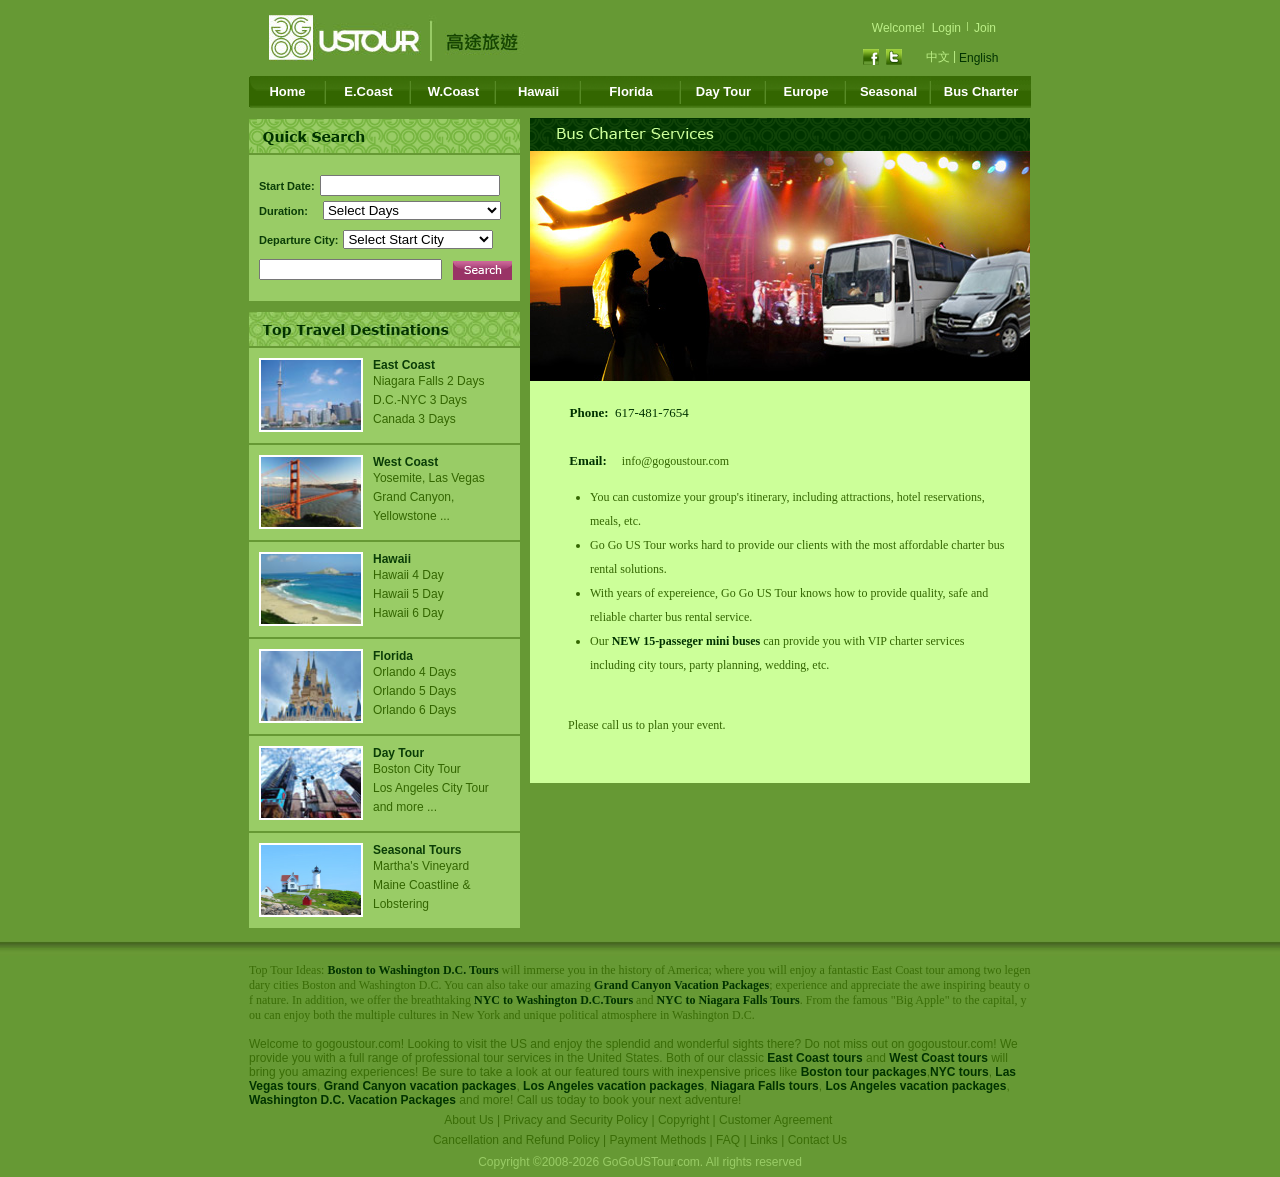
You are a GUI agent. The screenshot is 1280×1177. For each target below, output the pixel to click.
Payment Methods (658, 1140)
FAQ (728, 1140)
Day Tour (723, 91)
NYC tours (959, 1072)
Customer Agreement (775, 1120)
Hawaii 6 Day (408, 613)
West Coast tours (938, 1058)
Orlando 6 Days (414, 710)
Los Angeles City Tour (431, 788)
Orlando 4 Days (414, 672)
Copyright (683, 1120)
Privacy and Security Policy (575, 1120)
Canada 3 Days (414, 419)
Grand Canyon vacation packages (420, 1086)
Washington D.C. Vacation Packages (352, 1100)
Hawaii (538, 91)
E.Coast (368, 91)
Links (764, 1140)
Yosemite (397, 478)
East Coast (404, 365)
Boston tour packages (864, 1072)
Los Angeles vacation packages (613, 1086)
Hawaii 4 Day (408, 575)
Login (946, 28)
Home (287, 91)
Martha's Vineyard (422, 866)
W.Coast (453, 91)
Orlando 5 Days (414, 691)
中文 (938, 57)
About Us (468, 1120)
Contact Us (817, 1140)
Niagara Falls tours (765, 1086)
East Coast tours (814, 1058)
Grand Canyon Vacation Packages (681, 985)
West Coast (405, 462)
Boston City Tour (417, 769)
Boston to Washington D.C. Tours (412, 970)
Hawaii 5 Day (408, 594)
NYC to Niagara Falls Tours (727, 1000)
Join (985, 28)
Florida (630, 91)
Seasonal (888, 91)
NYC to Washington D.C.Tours (553, 1000)
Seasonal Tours (417, 850)
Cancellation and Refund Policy (516, 1140)
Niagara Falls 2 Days (428, 381)
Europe (806, 91)
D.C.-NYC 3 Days (420, 400)
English (978, 58)
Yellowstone (405, 516)
